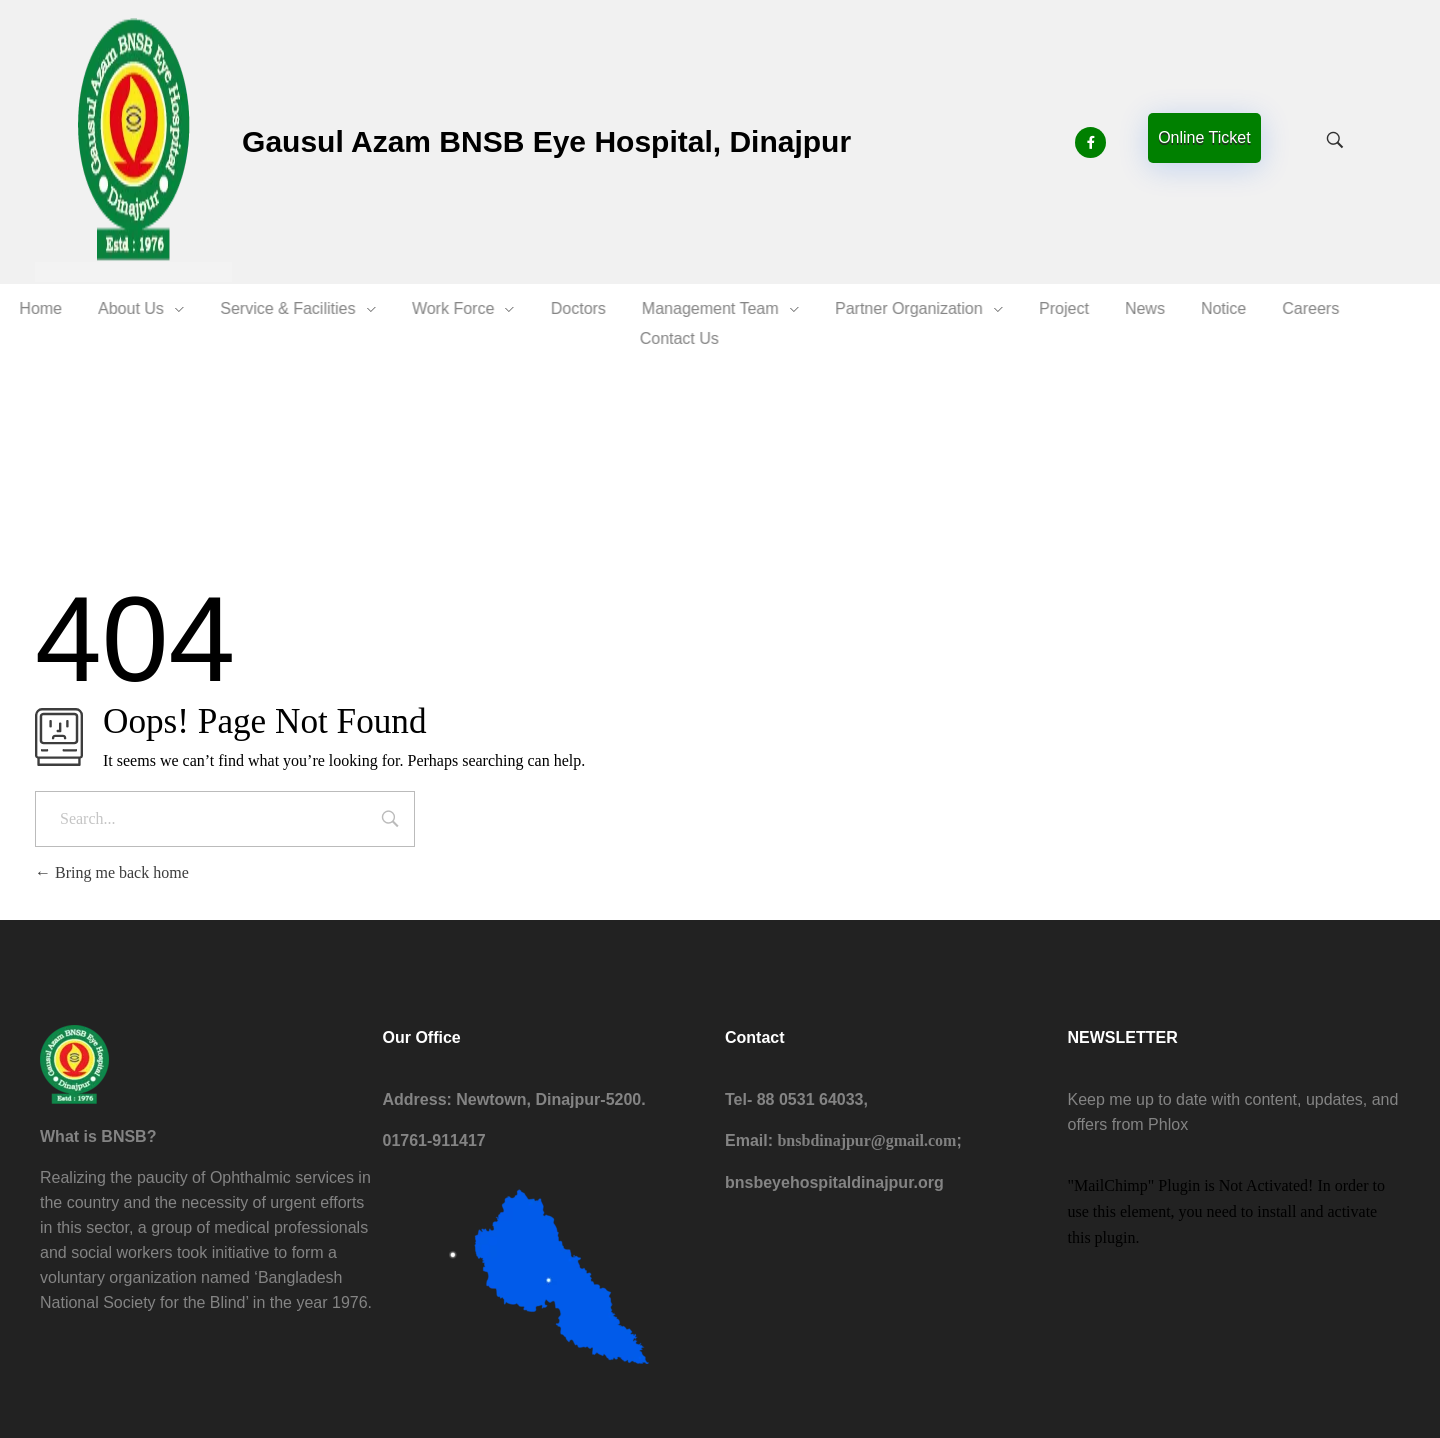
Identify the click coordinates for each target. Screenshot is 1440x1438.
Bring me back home (112, 872)
